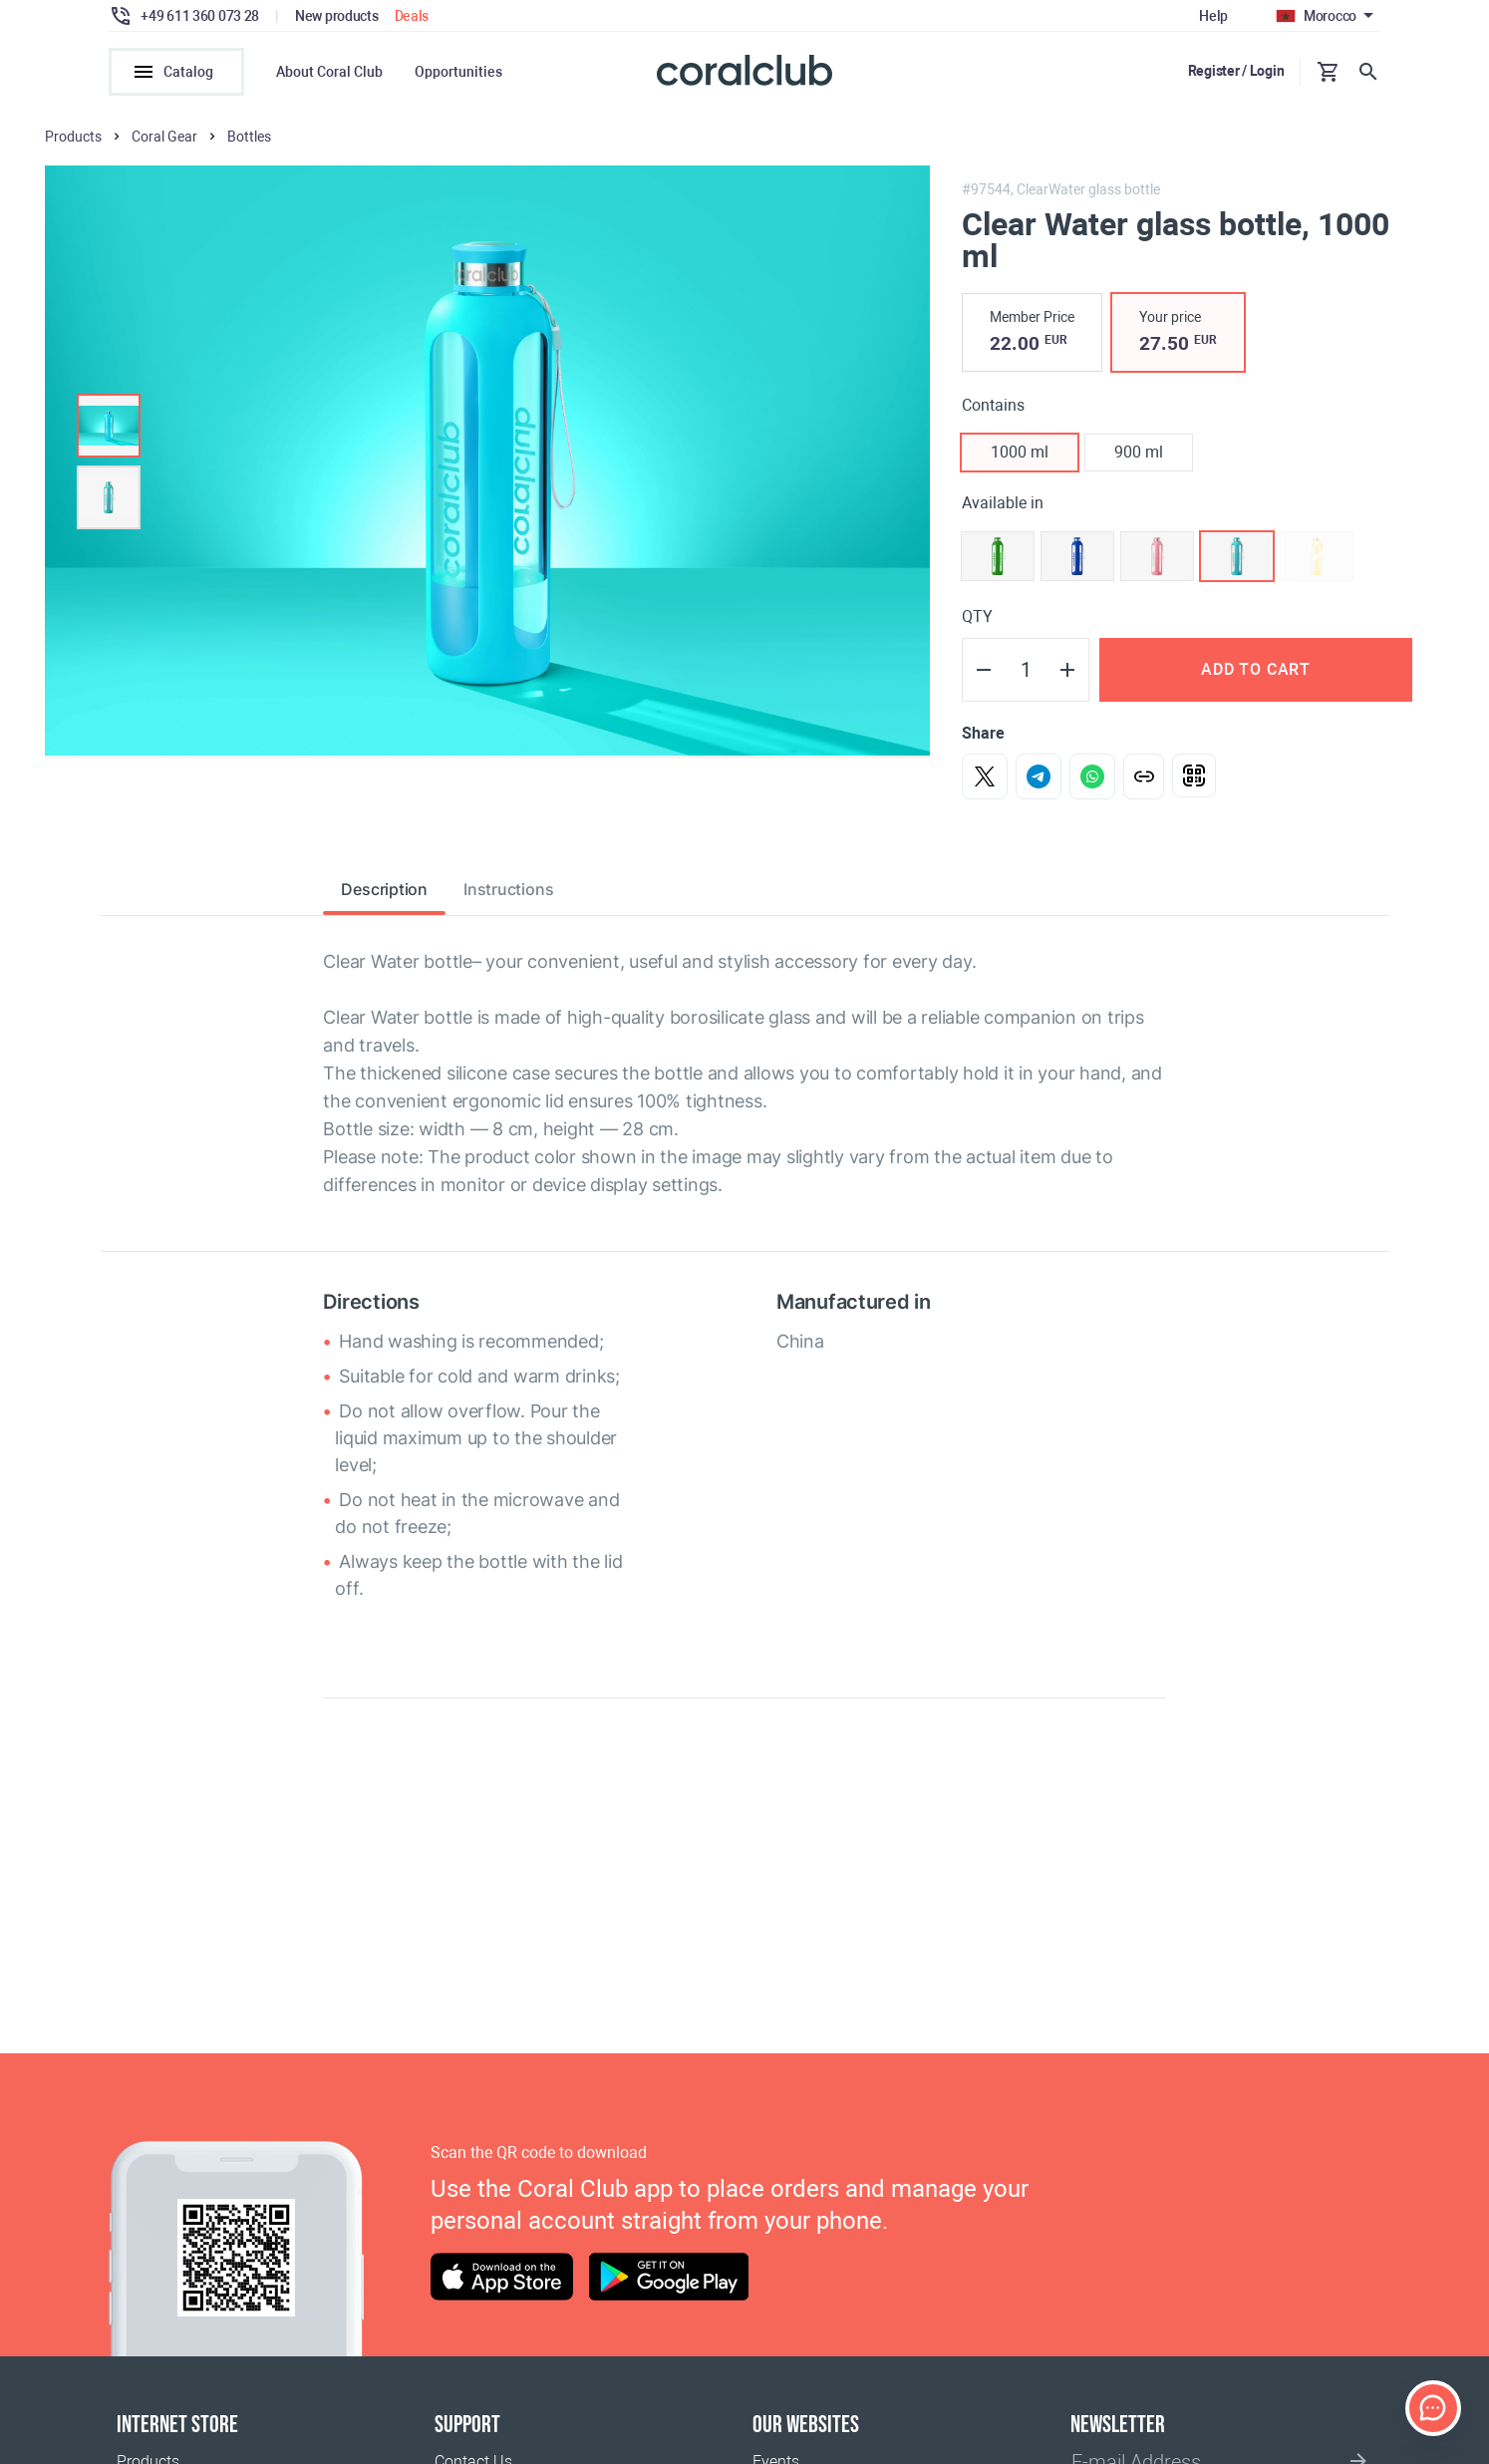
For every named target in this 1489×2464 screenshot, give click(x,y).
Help (1213, 16)
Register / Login (1236, 71)
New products (337, 16)
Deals (412, 16)
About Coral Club (329, 72)
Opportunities (458, 72)
